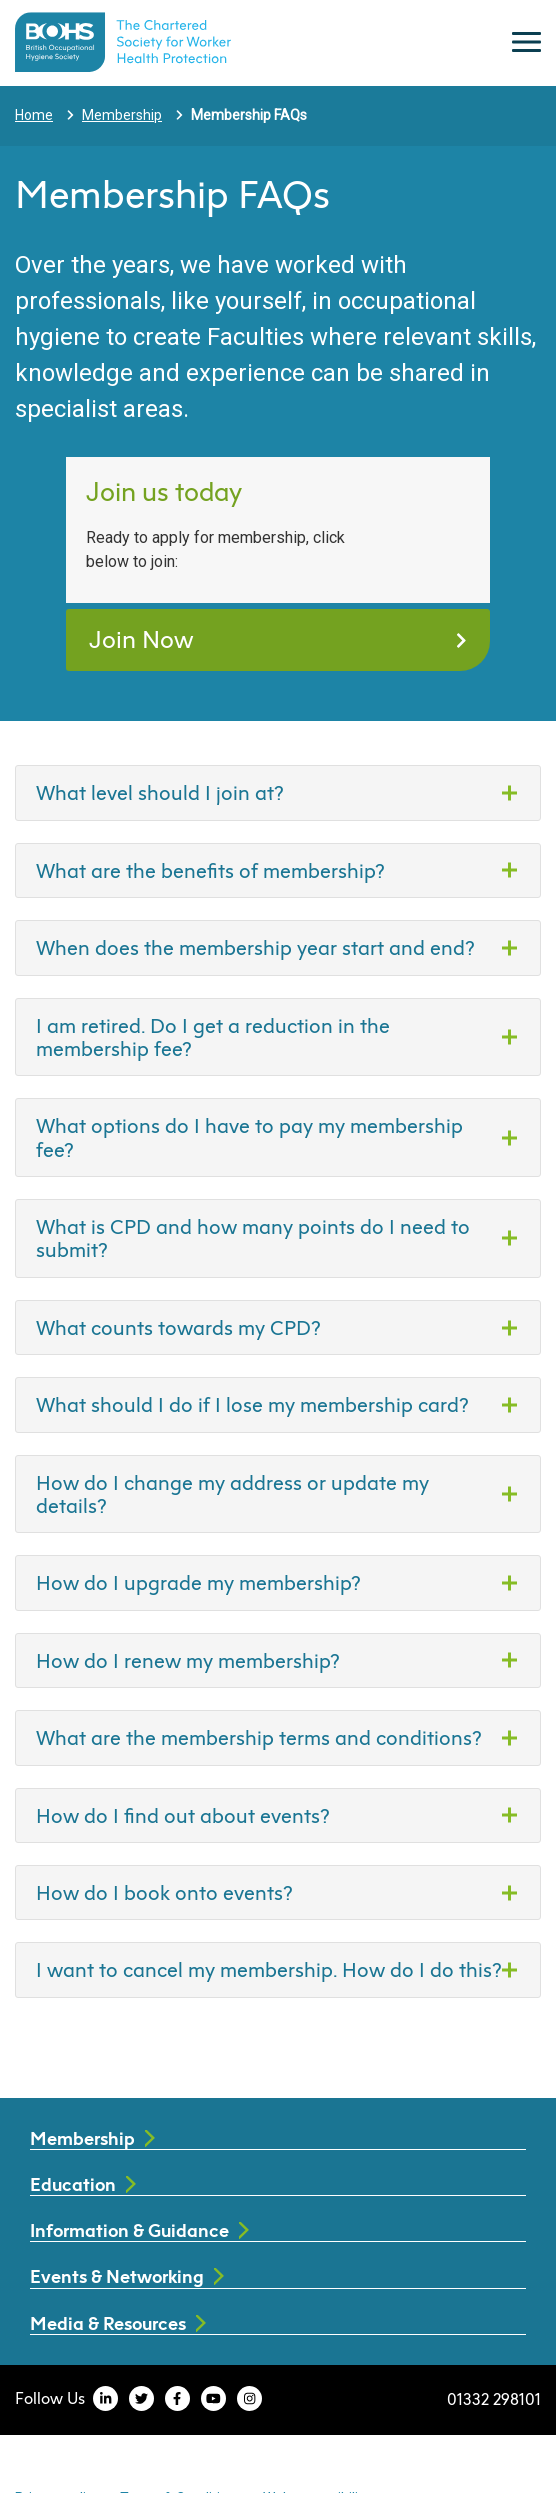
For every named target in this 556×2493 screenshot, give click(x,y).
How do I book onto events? (164, 1892)
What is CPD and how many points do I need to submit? (253, 1237)
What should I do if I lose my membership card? (252, 1404)
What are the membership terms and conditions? (259, 1737)
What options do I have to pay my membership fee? (249, 1136)
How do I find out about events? (183, 1815)
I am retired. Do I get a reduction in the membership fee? (213, 1036)
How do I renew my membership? (188, 1660)
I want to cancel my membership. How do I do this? (269, 1969)
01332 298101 (494, 2398)
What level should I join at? (160, 792)
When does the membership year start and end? (255, 947)
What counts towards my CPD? (178, 1327)
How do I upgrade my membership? (198, 1582)
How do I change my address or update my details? (232, 1493)
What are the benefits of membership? (210, 870)
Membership (122, 115)
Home (34, 115)
